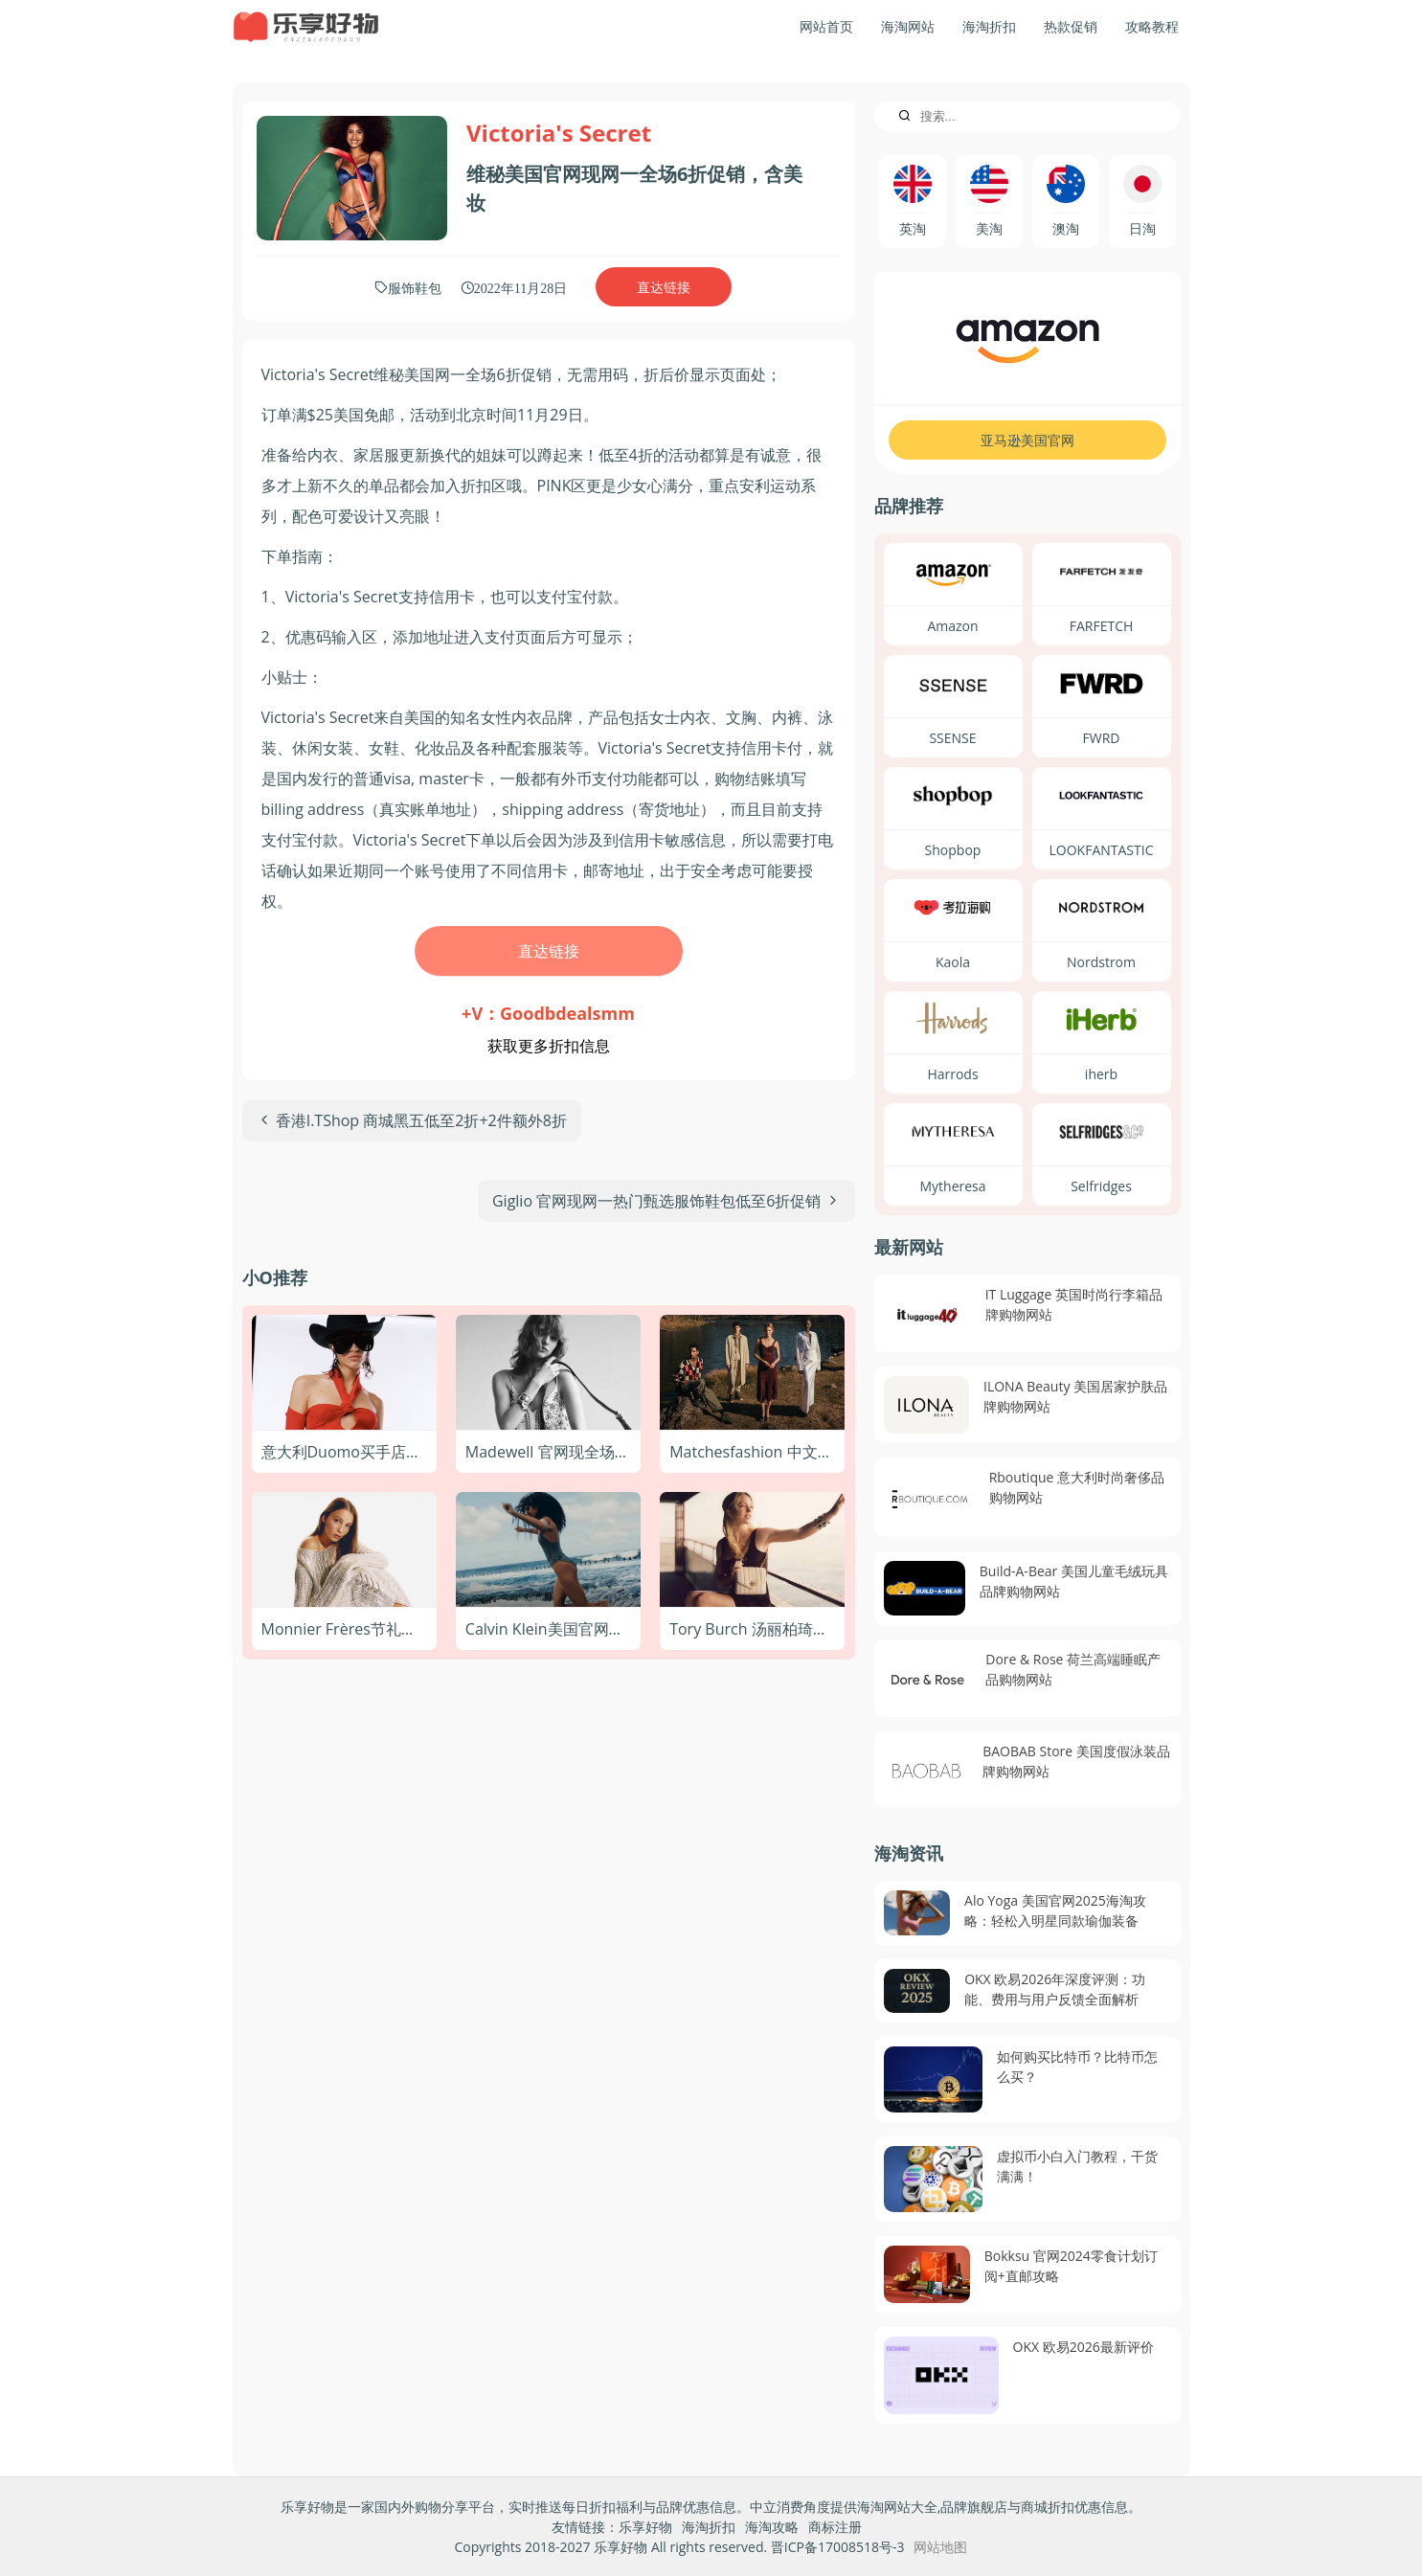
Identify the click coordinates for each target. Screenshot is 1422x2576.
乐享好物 (645, 2527)
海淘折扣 (989, 26)
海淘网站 (908, 26)
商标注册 (835, 2527)
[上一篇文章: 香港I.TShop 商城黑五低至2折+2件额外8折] (411, 1120)
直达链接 (663, 287)
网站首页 (826, 26)
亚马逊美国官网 (1027, 440)
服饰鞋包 (414, 287)
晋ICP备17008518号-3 (838, 2547)
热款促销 (1070, 26)
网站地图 (940, 2547)
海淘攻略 (772, 2527)
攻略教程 (1152, 26)
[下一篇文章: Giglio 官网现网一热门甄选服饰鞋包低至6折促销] (666, 1201)
